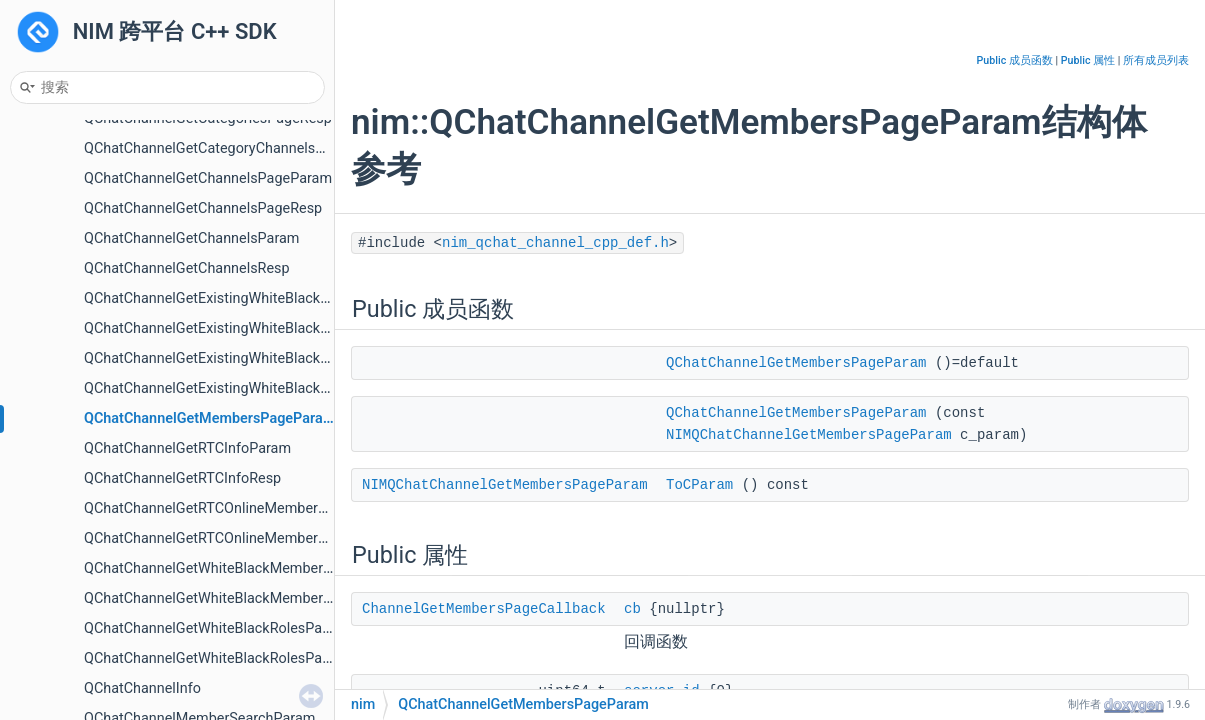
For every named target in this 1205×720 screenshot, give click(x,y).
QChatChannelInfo (142, 688)
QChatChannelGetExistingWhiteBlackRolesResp (236, 388)
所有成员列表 (1156, 60)
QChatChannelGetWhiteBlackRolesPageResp (227, 658)
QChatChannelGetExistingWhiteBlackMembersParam (253, 298)
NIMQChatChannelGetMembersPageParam (809, 435)
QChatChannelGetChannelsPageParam (208, 178)
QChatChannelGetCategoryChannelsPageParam (237, 148)
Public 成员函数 (1015, 60)
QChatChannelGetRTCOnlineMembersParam (225, 508)
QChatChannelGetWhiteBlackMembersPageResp (239, 598)
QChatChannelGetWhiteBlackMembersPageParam (244, 568)
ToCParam (699, 485)
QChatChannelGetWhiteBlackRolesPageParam (232, 628)
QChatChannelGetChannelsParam (191, 238)
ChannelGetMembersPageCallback (484, 609)
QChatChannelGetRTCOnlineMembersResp (220, 538)
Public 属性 (1088, 60)
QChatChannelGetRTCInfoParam (187, 448)
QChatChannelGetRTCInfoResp (182, 478)
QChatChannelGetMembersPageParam (209, 418)
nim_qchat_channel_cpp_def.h (555, 243)
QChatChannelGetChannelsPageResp (203, 208)
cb (632, 609)
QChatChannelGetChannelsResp (187, 268)
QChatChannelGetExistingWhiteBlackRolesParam (241, 358)
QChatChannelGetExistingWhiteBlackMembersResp (248, 328)
